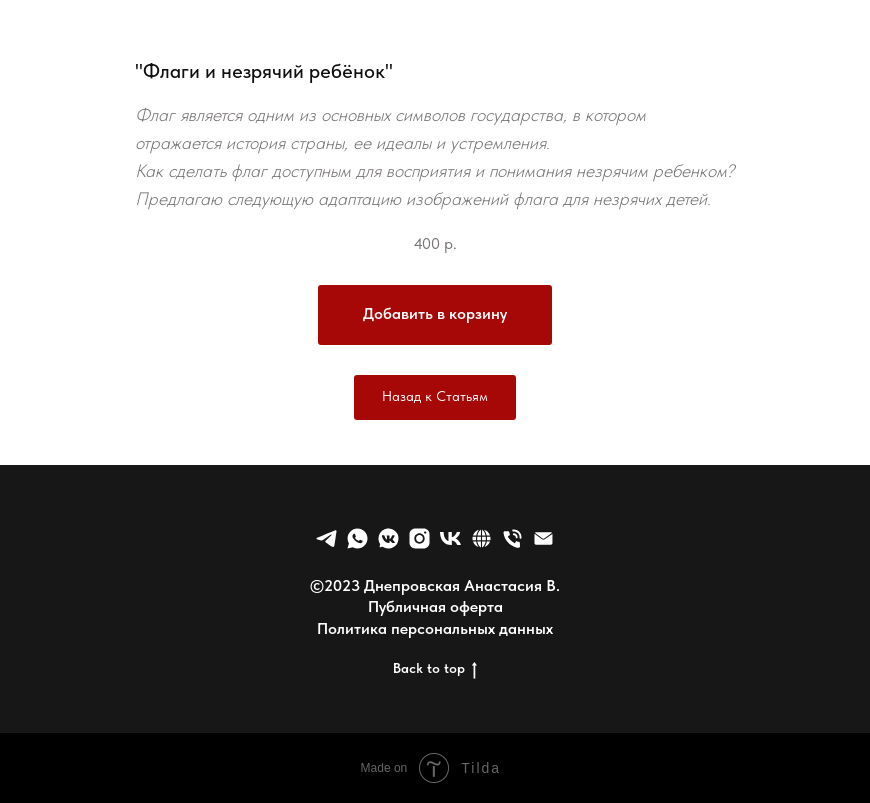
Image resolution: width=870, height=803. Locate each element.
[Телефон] (512, 538)
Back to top (435, 669)
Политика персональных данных (435, 628)
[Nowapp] (419, 538)
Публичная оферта (435, 606)
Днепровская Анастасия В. (462, 585)
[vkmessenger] (388, 538)
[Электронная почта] (543, 538)
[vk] (450, 538)
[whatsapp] (357, 538)
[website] (481, 538)
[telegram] (326, 538)
